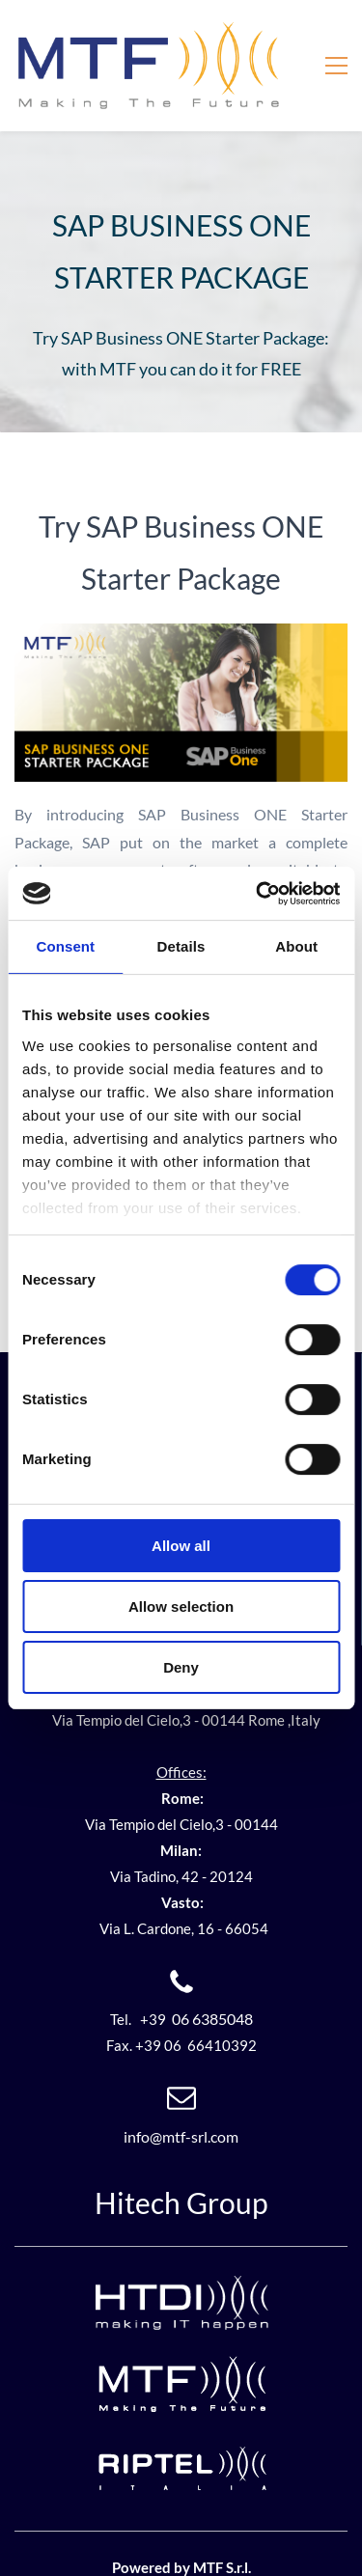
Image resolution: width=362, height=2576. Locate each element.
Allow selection (181, 1606)
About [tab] (296, 946)
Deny (181, 1667)
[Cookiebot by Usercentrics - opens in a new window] (258, 893)
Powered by (152, 2536)
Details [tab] (181, 946)
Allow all (181, 1545)
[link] (181, 605)
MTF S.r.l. (222, 2536)
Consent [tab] (65, 946)
